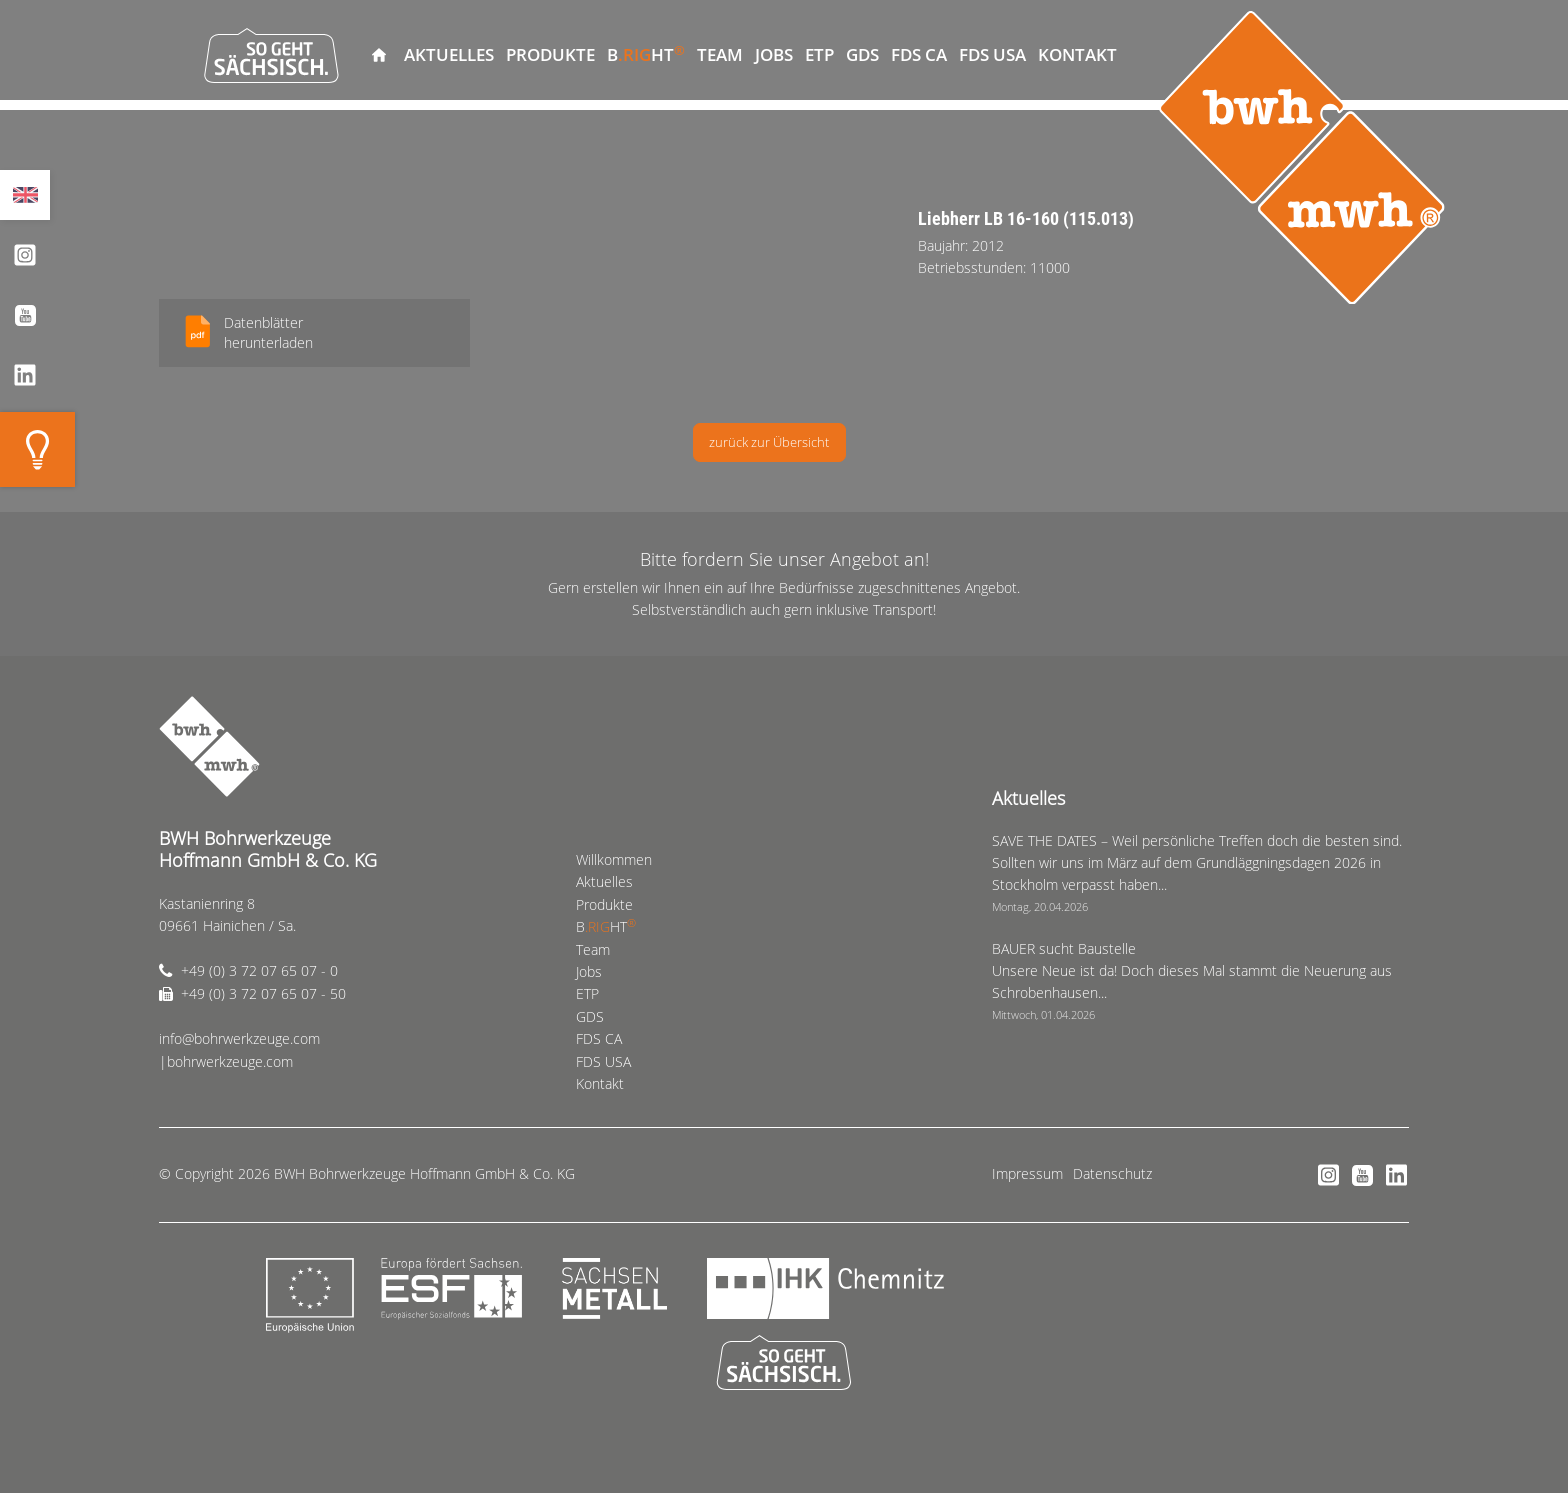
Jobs (774, 54)
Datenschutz (1112, 1173)
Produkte (550, 54)
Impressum (1027, 1173)
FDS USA (992, 54)
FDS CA (919, 54)
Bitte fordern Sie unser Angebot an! (784, 559)
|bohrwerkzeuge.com (226, 1061)
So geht (271, 55)
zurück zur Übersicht (769, 442)
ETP (819, 54)
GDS (862, 54)
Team (720, 54)
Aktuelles (449, 54)
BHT (646, 53)
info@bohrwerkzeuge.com (239, 1038)
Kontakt (1077, 54)
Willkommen (379, 55)
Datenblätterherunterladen (268, 332)
